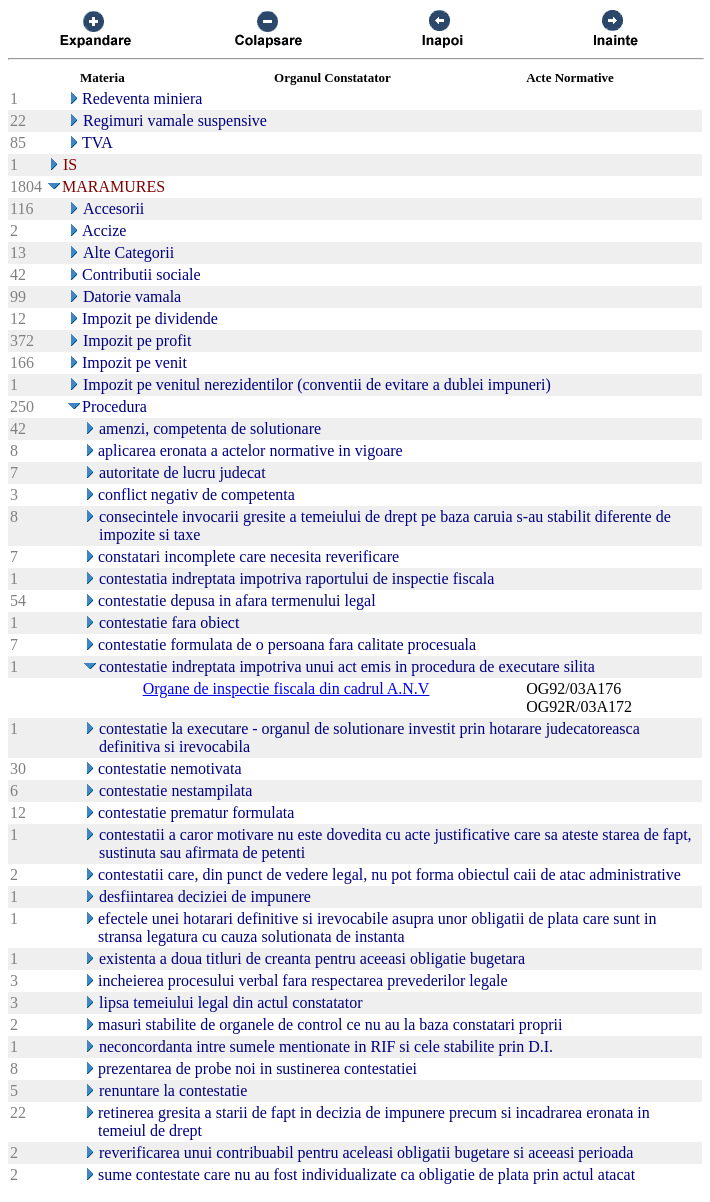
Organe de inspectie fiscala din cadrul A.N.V (286, 688)
